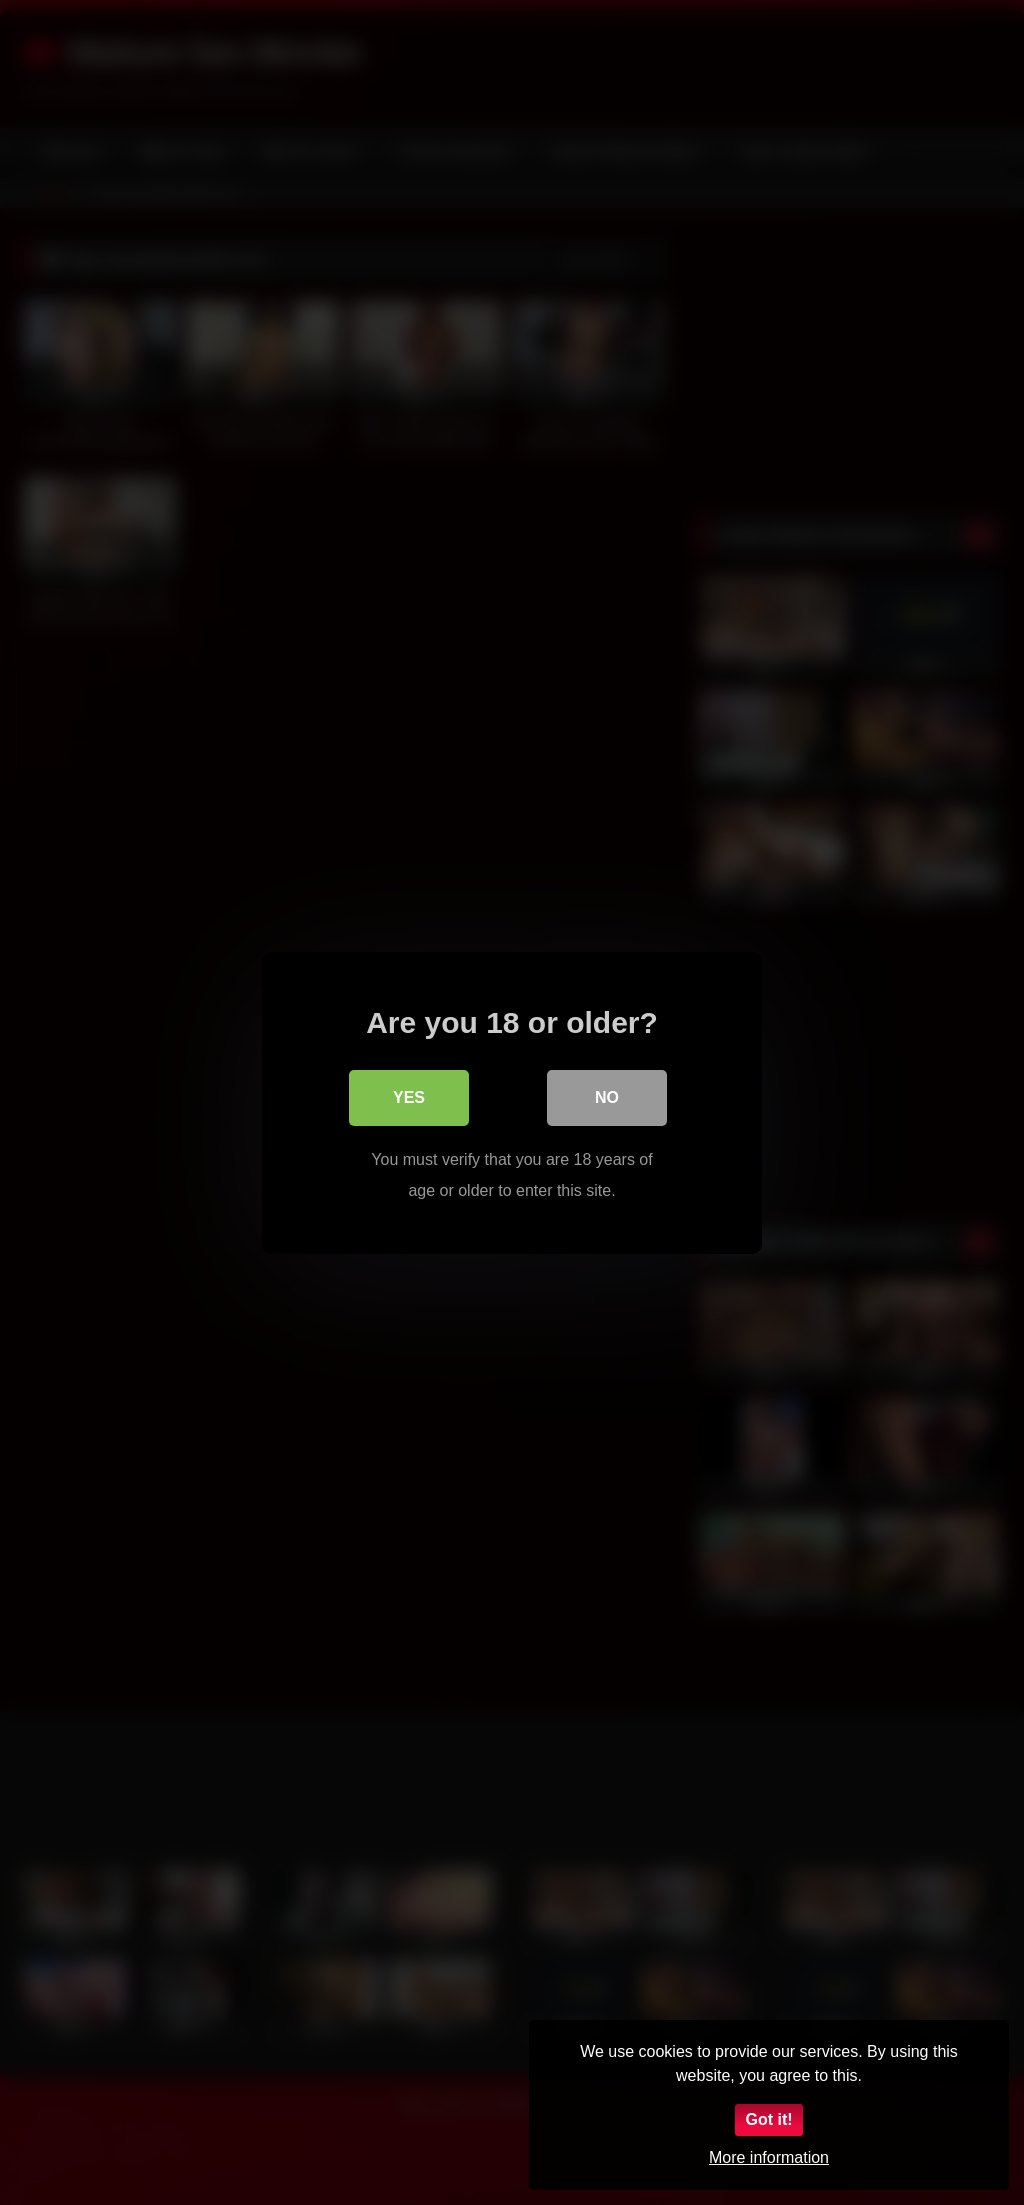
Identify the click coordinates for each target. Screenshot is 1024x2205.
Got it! (768, 2119)
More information (769, 2157)
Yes (409, 1097)
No (607, 1097)
